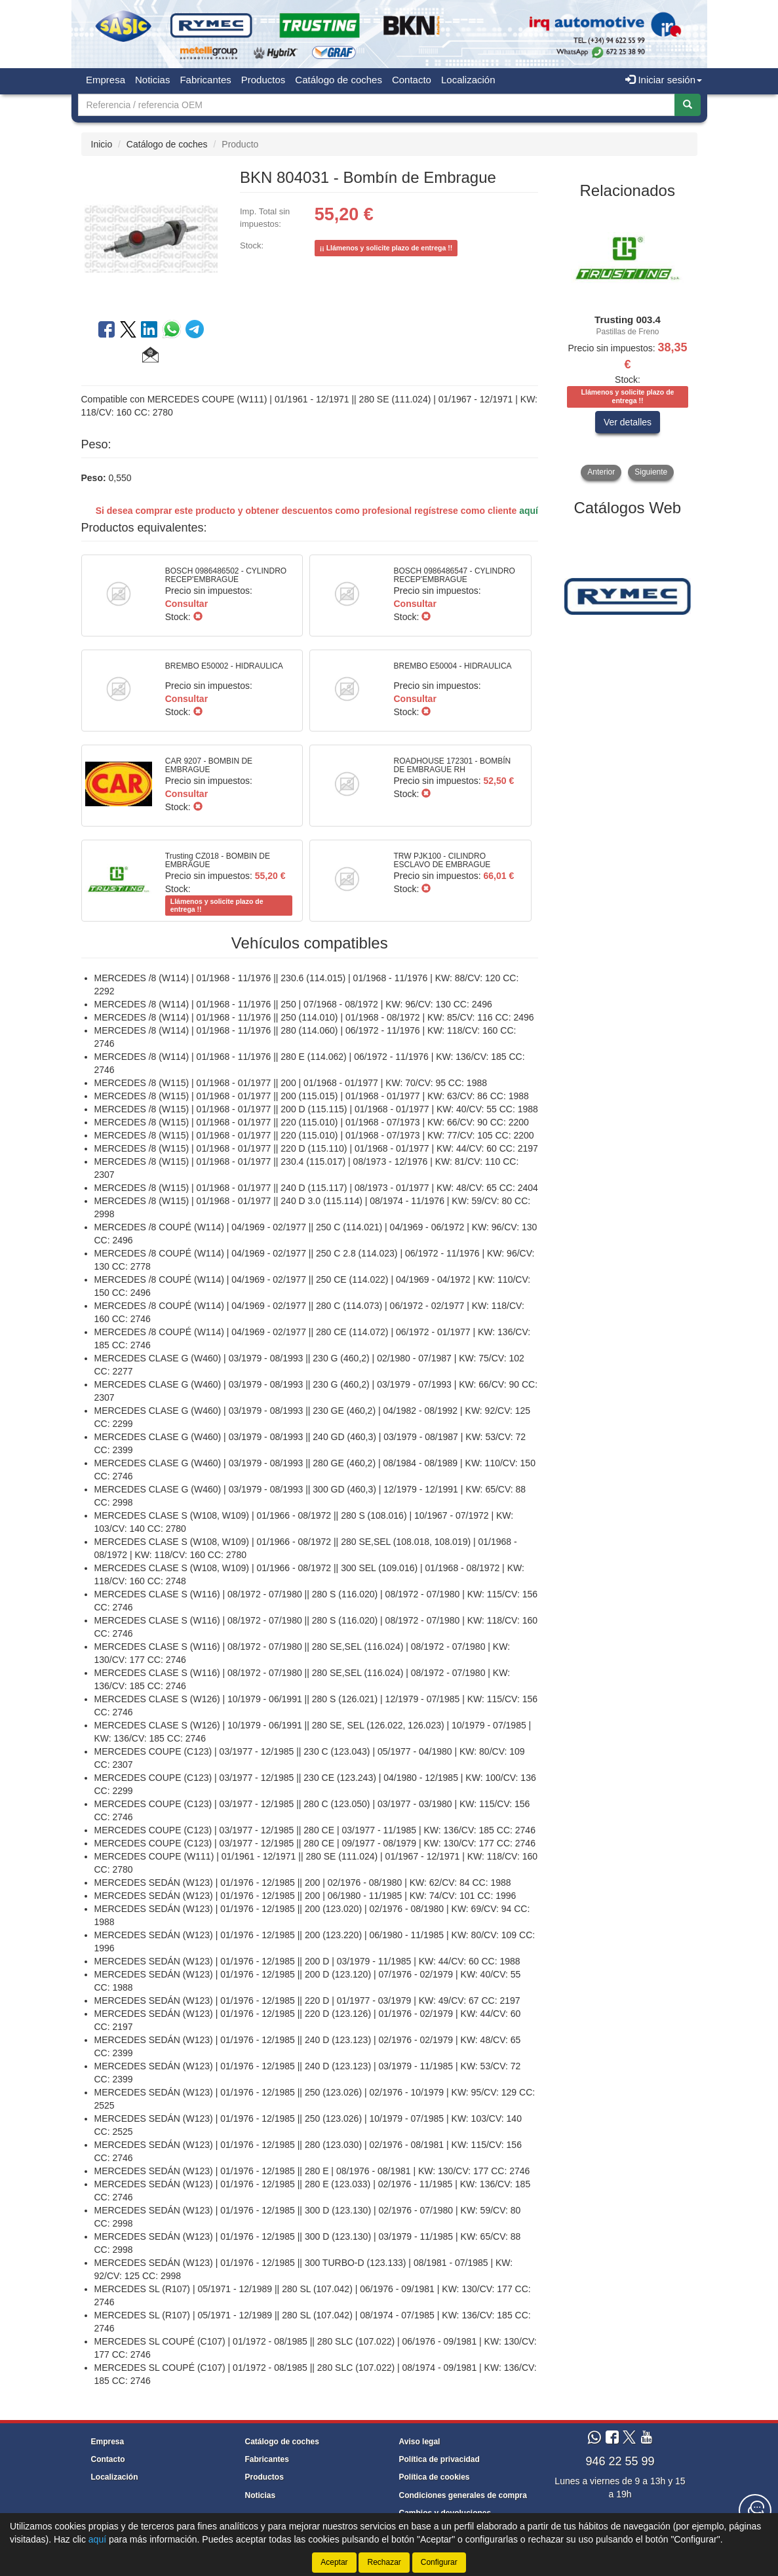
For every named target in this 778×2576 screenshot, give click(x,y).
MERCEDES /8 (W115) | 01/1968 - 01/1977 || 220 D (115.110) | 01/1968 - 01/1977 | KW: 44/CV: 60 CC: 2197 (316, 1148)
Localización (468, 79)
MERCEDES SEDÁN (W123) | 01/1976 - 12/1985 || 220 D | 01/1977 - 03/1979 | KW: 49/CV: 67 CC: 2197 (307, 2000)
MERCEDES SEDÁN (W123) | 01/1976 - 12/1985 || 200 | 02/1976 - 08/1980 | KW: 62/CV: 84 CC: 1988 (302, 1882)
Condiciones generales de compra (463, 2495)
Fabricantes (205, 79)
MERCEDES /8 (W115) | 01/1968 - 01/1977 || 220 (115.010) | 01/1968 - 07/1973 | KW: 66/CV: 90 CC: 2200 (311, 1122)
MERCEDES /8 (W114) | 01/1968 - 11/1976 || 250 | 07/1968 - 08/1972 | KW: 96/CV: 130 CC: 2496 (293, 1004)
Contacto (411, 79)
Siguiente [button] (650, 472)
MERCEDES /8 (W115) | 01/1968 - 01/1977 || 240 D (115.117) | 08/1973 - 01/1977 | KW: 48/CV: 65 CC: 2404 (316, 1187)
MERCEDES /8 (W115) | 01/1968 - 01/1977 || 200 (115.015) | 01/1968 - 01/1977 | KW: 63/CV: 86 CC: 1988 (311, 1096)
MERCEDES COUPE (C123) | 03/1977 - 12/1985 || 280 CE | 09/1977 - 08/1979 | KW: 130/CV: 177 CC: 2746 (314, 1843)
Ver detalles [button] (628, 422)
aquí (528, 510)
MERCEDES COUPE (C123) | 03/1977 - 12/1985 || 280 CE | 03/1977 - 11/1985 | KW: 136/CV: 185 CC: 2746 (314, 1830)
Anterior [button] (601, 472)
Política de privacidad (439, 2459)
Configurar (439, 2562)
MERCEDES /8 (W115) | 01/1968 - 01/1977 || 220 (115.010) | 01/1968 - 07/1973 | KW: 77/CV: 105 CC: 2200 (314, 1135)
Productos (263, 79)
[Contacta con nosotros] (755, 2510)
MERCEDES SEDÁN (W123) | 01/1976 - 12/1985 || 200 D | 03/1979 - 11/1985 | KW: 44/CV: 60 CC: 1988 (307, 1961)
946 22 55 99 (619, 2461)
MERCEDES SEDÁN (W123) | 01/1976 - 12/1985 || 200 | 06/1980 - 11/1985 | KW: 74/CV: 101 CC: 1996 (305, 1895)
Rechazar (383, 2562)
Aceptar (334, 2562)
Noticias (152, 79)
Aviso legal (419, 2441)
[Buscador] (376, 105)
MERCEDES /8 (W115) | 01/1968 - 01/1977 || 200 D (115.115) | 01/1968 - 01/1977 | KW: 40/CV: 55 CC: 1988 (316, 1109)
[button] (150, 356)
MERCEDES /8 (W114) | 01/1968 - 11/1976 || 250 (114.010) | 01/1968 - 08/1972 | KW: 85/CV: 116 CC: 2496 (314, 1017)
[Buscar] (687, 105)
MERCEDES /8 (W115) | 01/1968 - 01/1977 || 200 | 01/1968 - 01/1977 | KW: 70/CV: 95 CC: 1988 (291, 1083)
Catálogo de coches (338, 79)
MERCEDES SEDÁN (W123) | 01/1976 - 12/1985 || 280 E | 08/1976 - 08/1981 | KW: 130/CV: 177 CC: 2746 (312, 2171)
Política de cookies (434, 2477)
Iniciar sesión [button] (663, 79)
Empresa (105, 79)
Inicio (102, 144)
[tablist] (627, 344)
